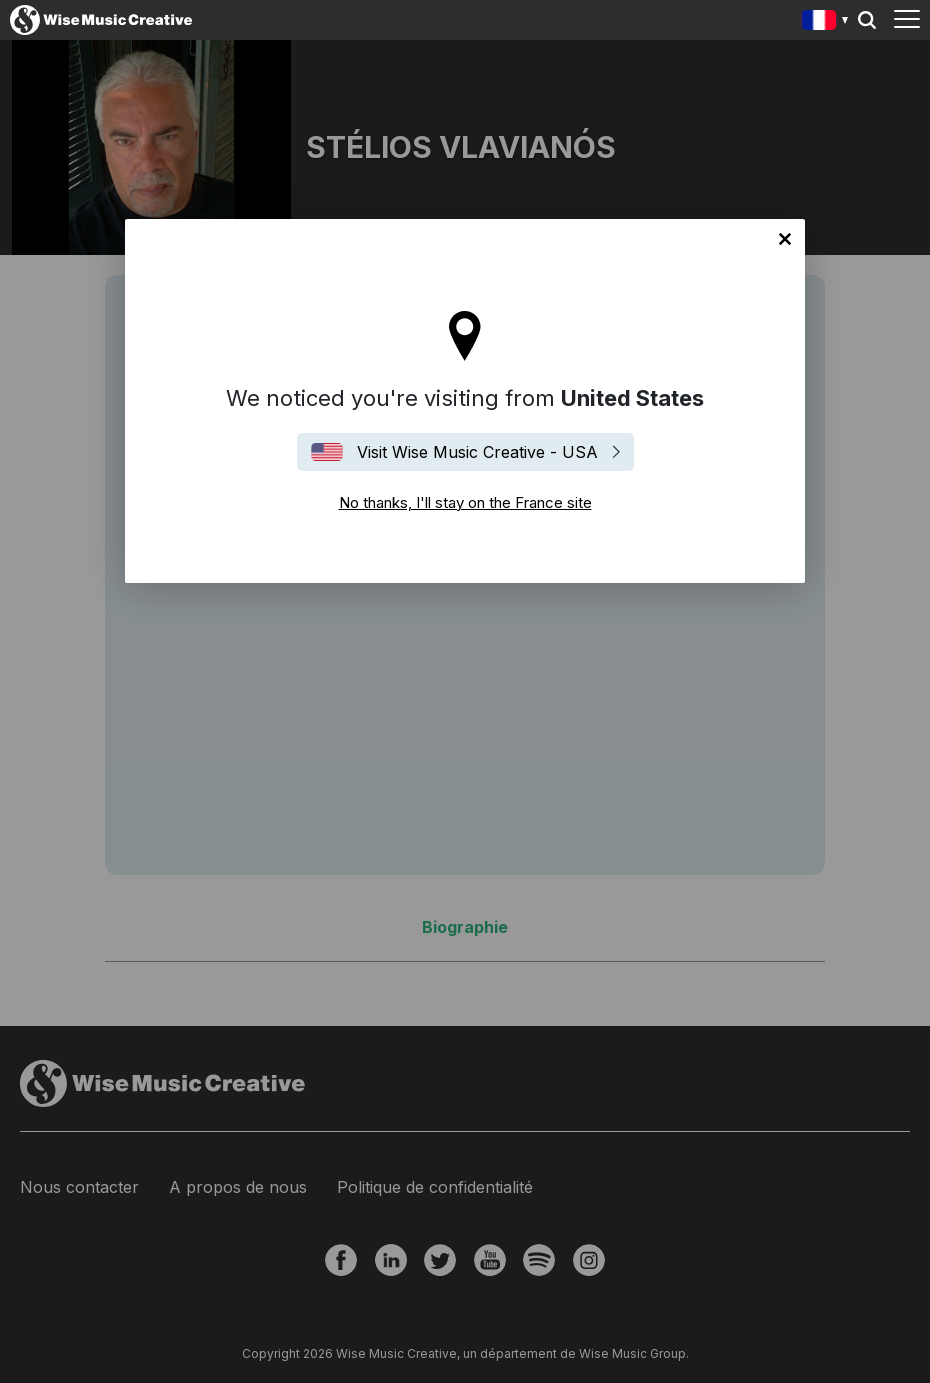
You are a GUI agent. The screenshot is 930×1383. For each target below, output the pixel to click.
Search (867, 20)
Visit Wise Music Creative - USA (477, 452)
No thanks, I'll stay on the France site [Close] (785, 239)
